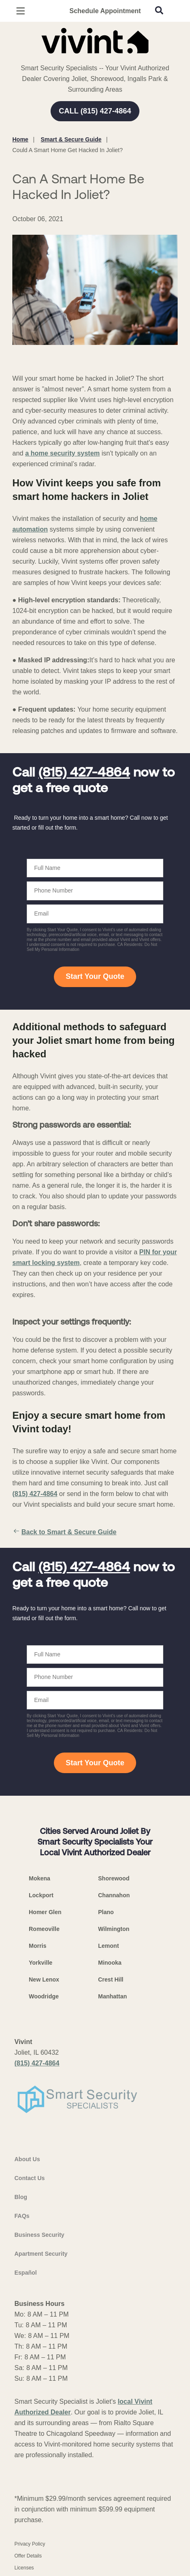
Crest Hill (110, 1979)
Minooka (110, 1962)
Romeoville (44, 1929)
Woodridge (44, 1996)
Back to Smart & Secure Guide (64, 1532)
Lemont (108, 1945)
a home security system (62, 453)
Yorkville (40, 1962)
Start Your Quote (95, 976)
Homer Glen (45, 1912)
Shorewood (114, 1878)
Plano (106, 1912)
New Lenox (44, 1979)
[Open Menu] (20, 11)
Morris (37, 1945)
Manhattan (112, 1996)
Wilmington (114, 1929)
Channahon (114, 1895)
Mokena (39, 1878)
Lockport (41, 1895)
